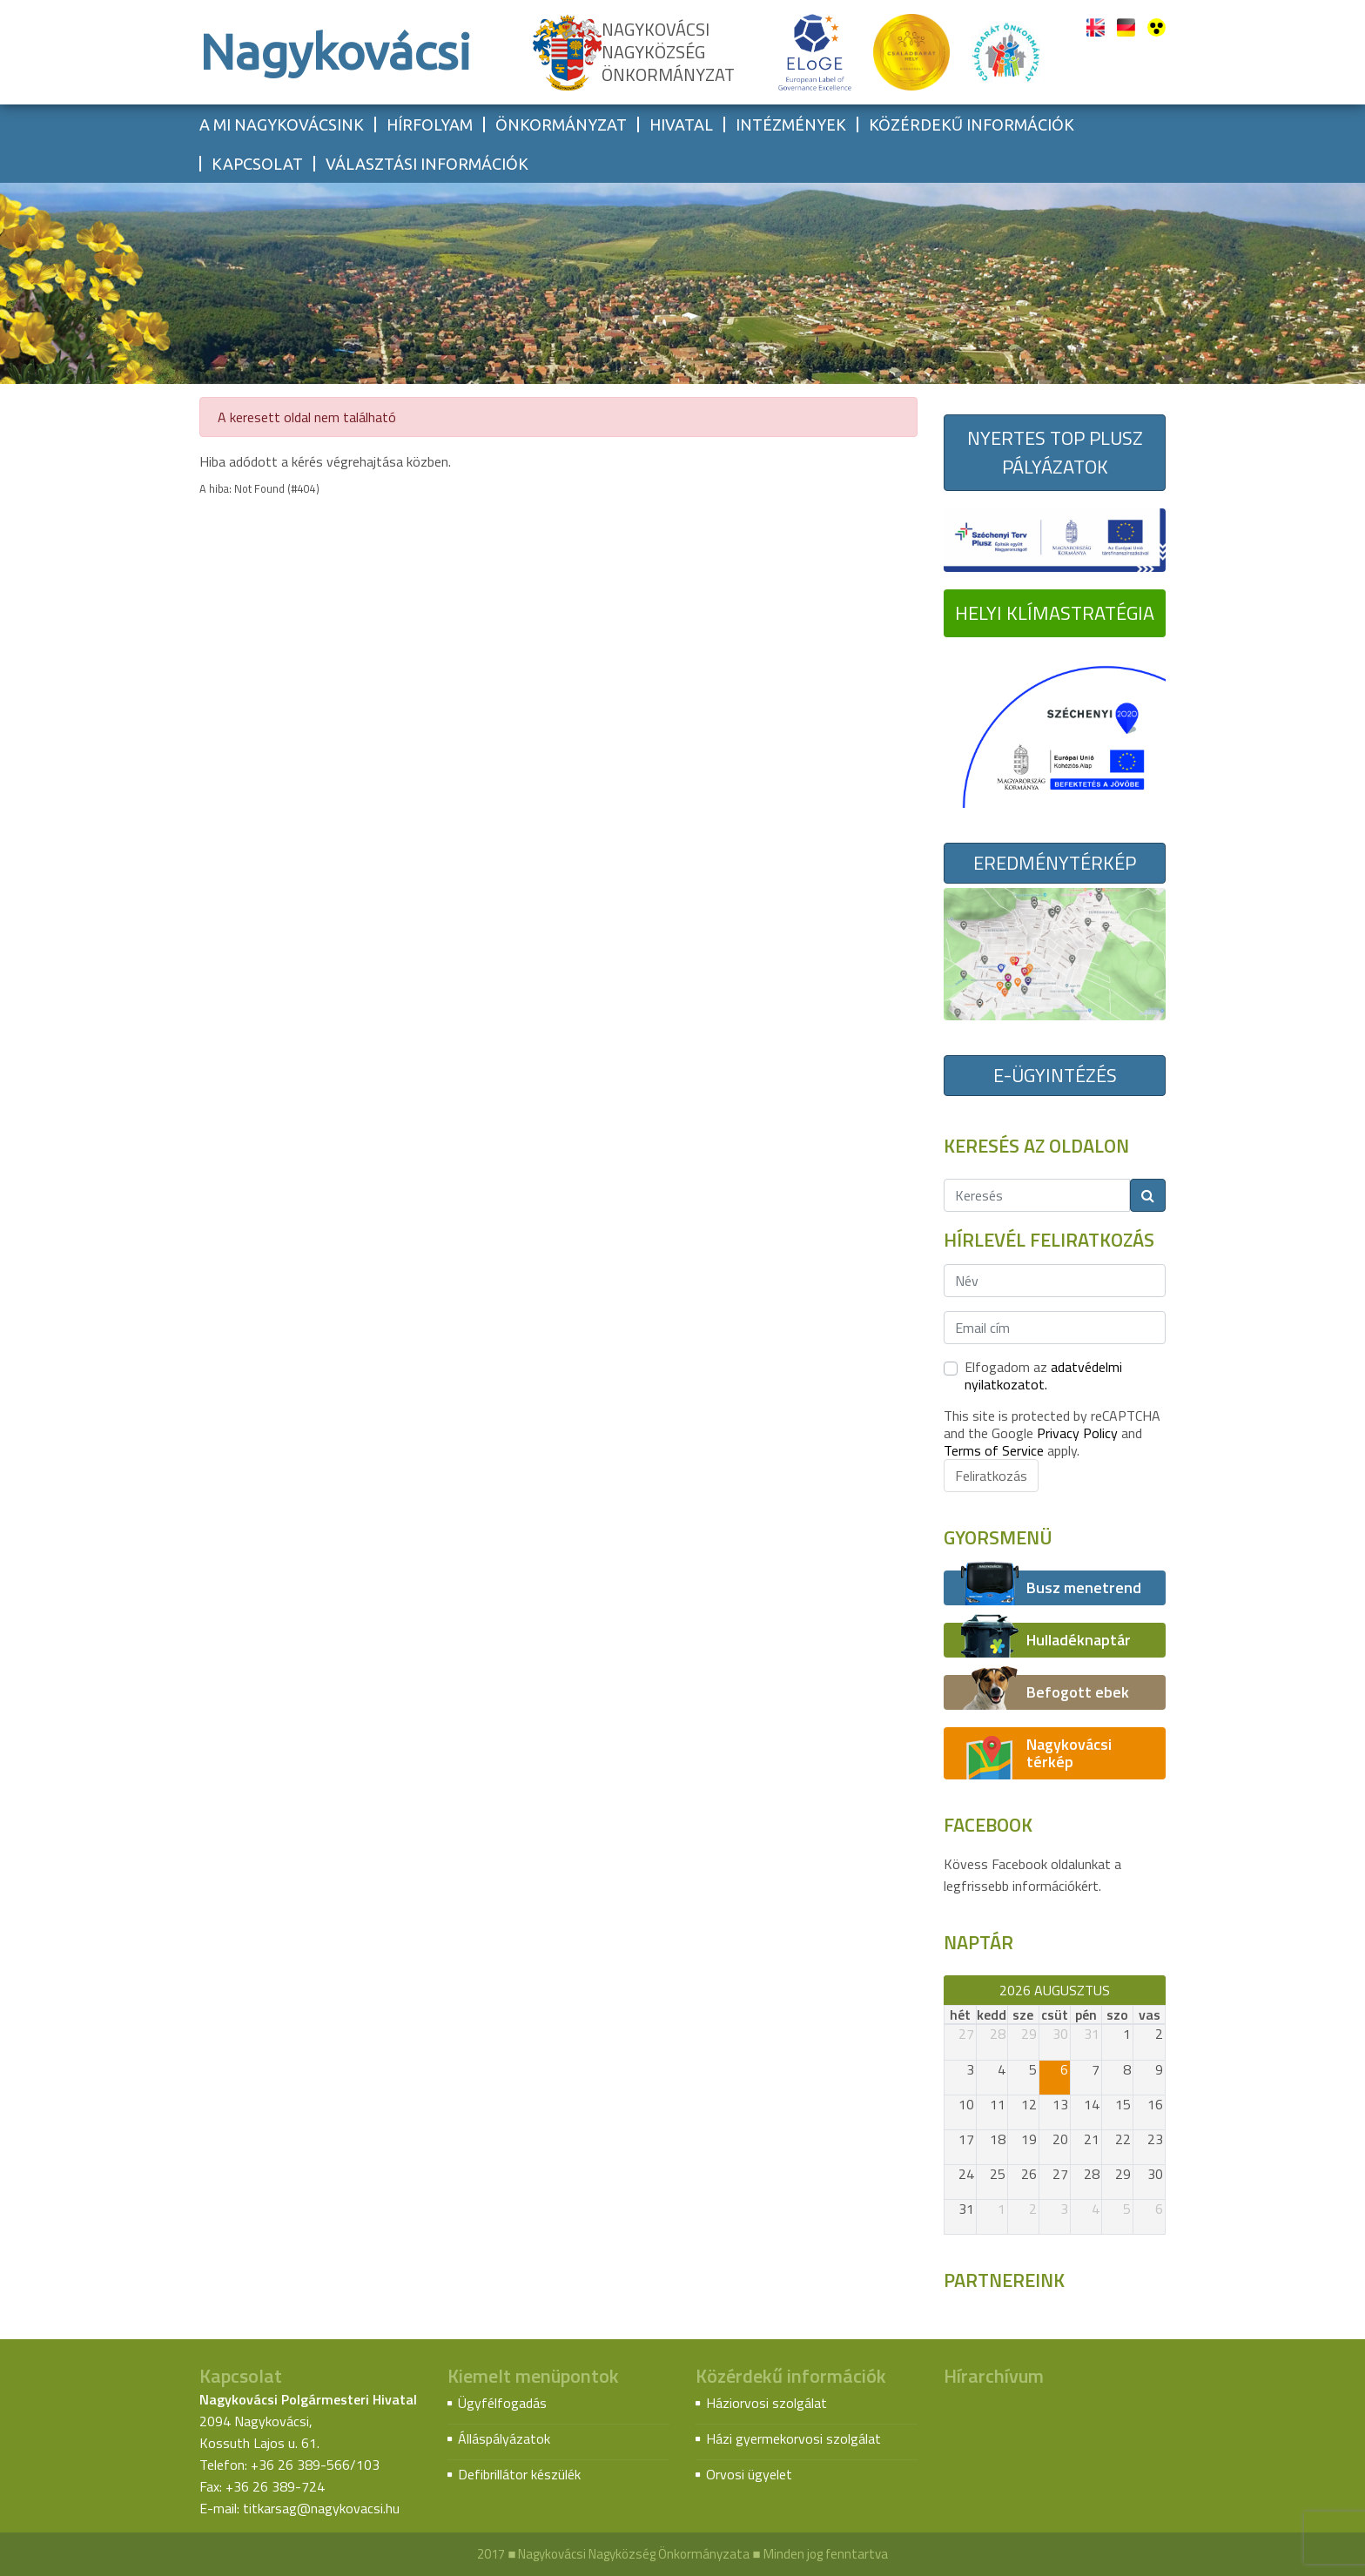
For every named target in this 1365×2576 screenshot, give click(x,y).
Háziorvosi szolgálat (766, 2402)
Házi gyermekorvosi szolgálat (793, 2438)
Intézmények (791, 124)
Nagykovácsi (335, 51)
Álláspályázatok (504, 2438)
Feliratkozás (991, 1475)
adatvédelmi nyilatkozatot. (1043, 1375)
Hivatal (681, 124)
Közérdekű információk (971, 124)
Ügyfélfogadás (502, 2402)
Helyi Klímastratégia (1054, 613)
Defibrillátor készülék (519, 2474)
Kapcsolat (257, 164)
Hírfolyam (430, 124)
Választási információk (427, 164)
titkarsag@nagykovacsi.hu (321, 2508)
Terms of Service (994, 1450)
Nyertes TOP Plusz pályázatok (1055, 452)
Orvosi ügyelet (749, 2474)
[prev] (952, 1990)
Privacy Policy (1077, 1433)
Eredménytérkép (1054, 863)
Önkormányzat (561, 124)
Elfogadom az (1043, 1375)
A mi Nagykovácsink (281, 124)
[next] (1157, 1990)
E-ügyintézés (1055, 1075)
